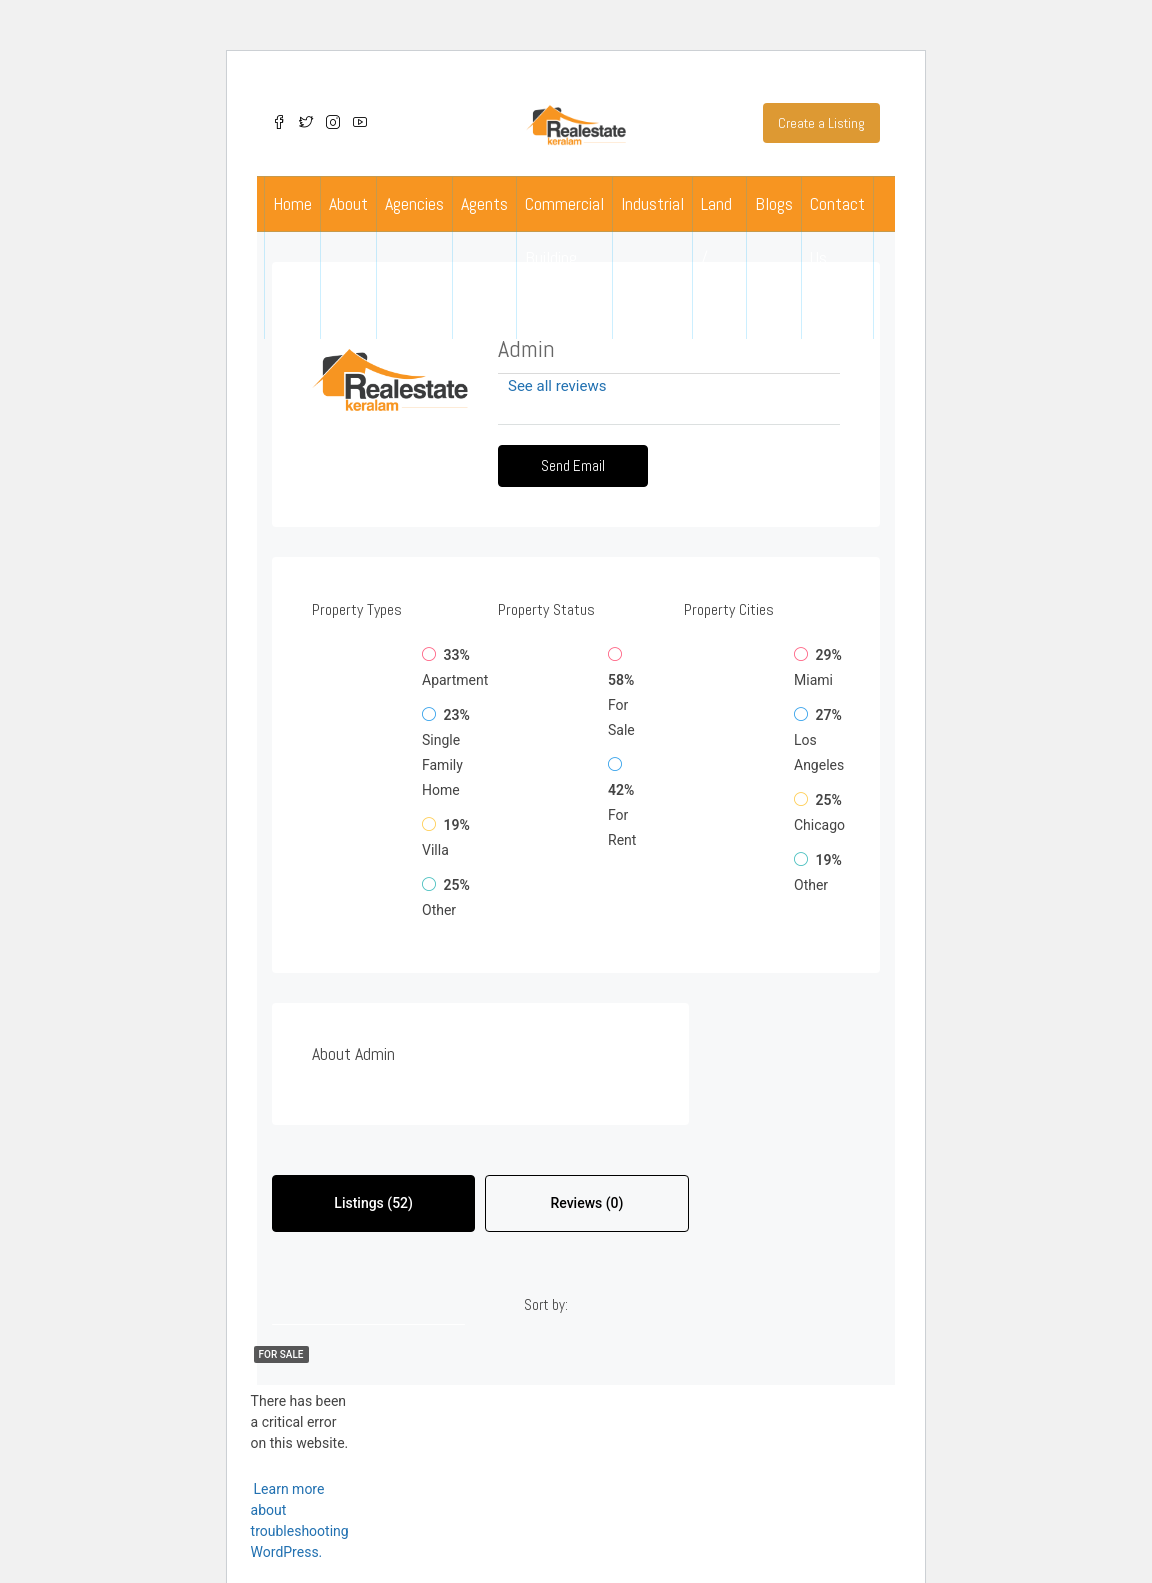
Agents (484, 203)
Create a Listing (821, 123)
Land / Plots (719, 257)
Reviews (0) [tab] (586, 1203)
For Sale (281, 1354)
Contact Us (837, 230)
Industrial (652, 203)
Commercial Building (564, 230)
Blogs (774, 203)
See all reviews (557, 386)
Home (292, 203)
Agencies (414, 203)
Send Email (573, 465)
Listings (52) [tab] (373, 1203)
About (348, 203)
